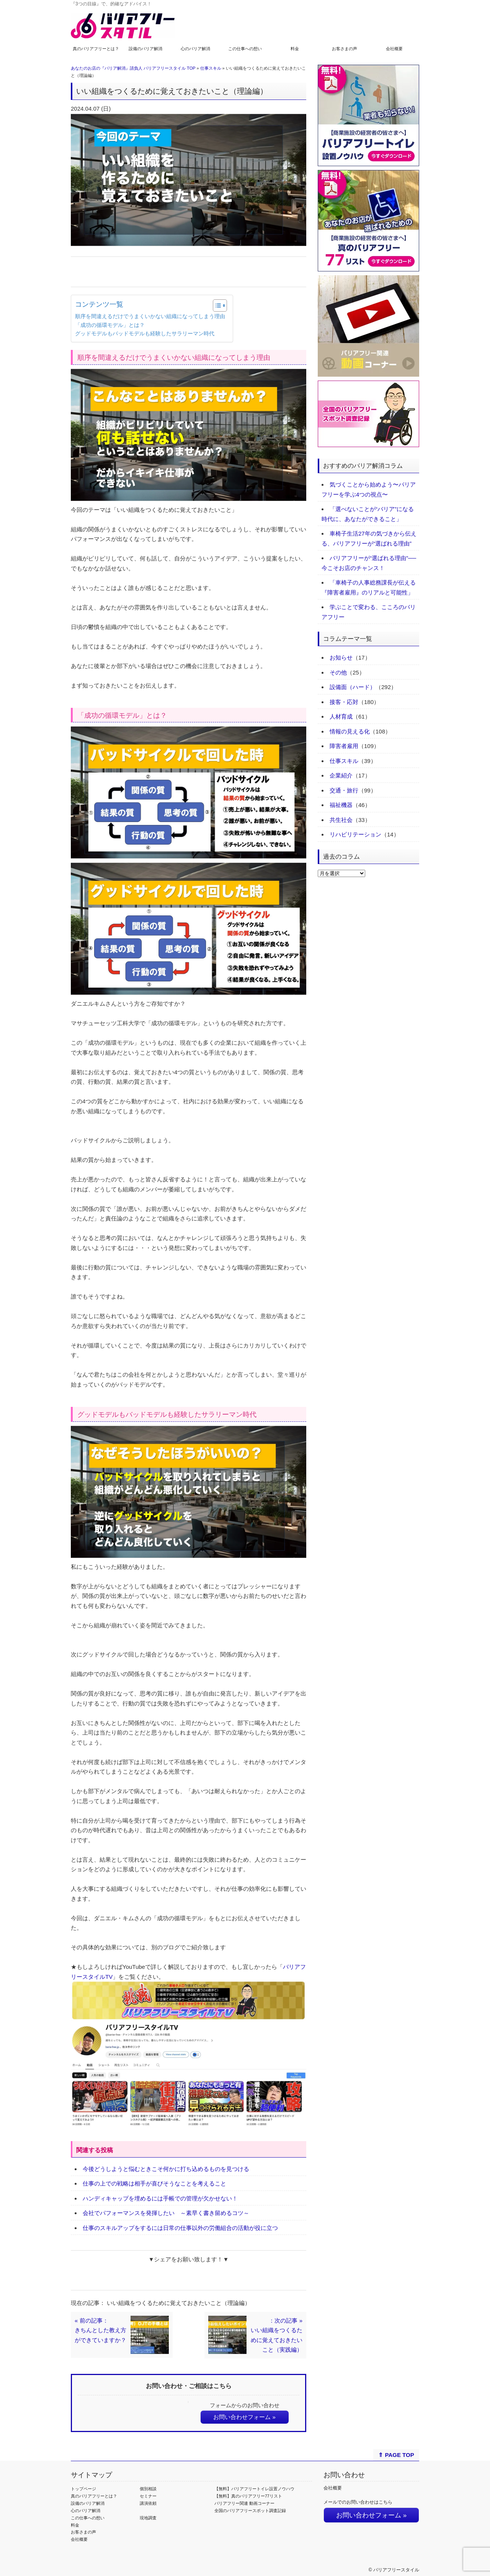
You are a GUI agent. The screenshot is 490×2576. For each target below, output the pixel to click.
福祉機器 (341, 805)
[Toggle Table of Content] (216, 305)
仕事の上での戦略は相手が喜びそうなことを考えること (154, 2183)
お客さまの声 (344, 48)
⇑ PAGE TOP (396, 2455)
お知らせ (341, 657)
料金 (295, 48)
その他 (338, 672)
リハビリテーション (355, 834)
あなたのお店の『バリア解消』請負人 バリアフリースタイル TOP (133, 68)
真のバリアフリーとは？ (96, 48)
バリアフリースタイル (396, 2570)
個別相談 (148, 2488)
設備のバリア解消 (145, 48)
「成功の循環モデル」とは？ (110, 325)
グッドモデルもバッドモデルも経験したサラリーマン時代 (144, 333)
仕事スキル (210, 68)
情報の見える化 (350, 731)
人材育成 (341, 716)
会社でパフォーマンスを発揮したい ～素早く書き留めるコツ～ (166, 2213)
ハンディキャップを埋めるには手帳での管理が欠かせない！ (160, 2198)
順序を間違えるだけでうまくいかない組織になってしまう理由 (150, 316)
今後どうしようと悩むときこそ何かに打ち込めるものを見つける (166, 2169)
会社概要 (394, 48)
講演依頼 (148, 2503)
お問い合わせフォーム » (244, 2417)
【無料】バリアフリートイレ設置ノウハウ (254, 2488)
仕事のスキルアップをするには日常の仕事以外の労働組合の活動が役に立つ (180, 2228)
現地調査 (148, 2518)
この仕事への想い (245, 48)
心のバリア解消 (195, 48)
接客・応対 (344, 702)
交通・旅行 (344, 790)
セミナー (148, 2496)
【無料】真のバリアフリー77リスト (248, 2496)
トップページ (83, 2488)
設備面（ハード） (353, 687)
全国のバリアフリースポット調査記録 (250, 2510)
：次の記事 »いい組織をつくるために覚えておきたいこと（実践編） (276, 2335)
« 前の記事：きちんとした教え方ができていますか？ (100, 2330)
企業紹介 (341, 775)
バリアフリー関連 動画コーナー (244, 2503)
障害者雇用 (344, 746)
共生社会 (341, 820)
